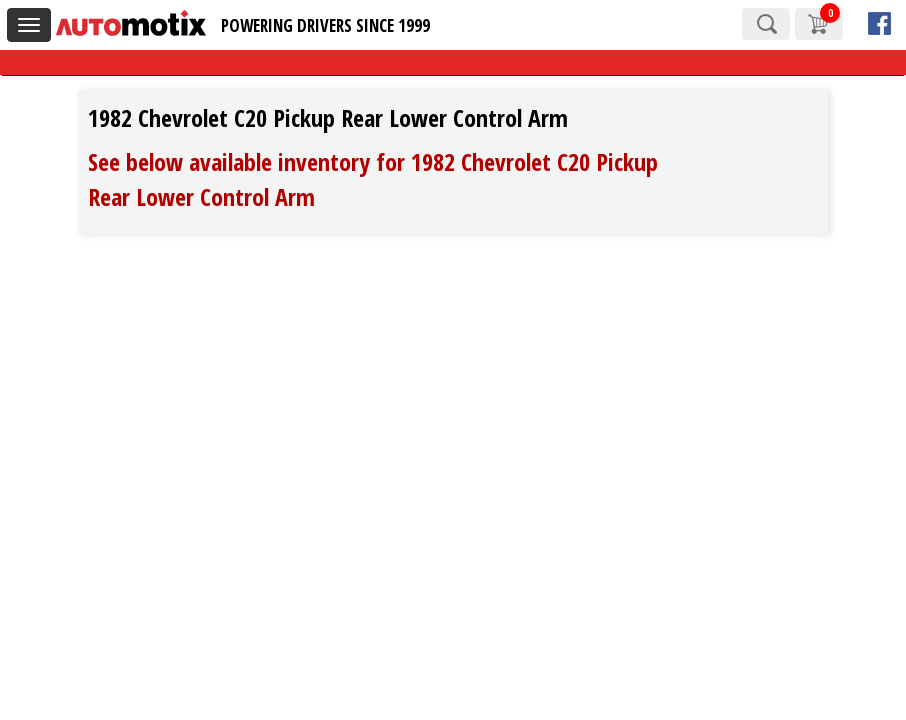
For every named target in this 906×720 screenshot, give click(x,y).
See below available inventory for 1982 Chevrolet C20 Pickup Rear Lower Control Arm (373, 178)
